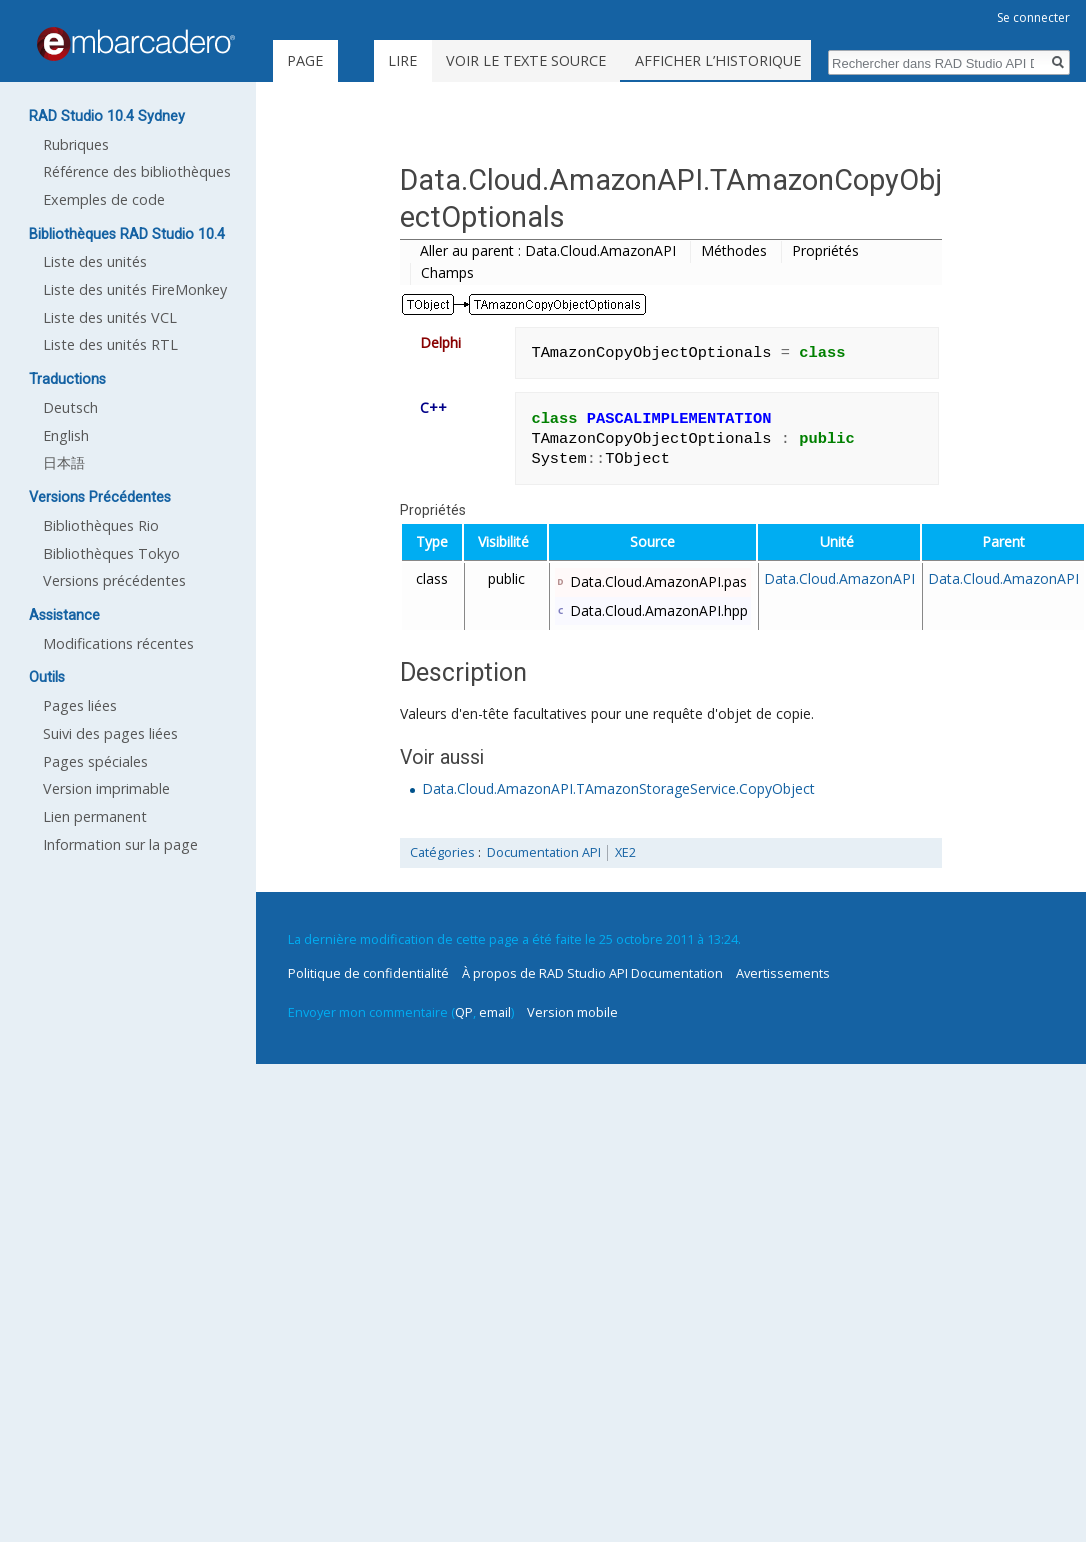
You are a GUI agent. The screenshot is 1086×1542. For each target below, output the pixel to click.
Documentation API (544, 852)
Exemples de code (104, 199)
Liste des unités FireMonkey (135, 289)
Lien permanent (95, 816)
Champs (447, 272)
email (495, 1012)
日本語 (64, 462)
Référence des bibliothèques (137, 171)
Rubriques (76, 144)
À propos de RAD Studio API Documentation (592, 973)
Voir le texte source (574, 60)
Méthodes (734, 250)
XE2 (625, 852)
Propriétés (825, 250)
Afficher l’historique (766, 60)
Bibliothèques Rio (101, 525)
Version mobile (572, 1012)
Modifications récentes (118, 643)
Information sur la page (120, 844)
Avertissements (783, 973)
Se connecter (1033, 17)
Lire (450, 60)
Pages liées (80, 705)
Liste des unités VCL (110, 317)
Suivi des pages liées (110, 733)
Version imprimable (106, 788)
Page (305, 60)
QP (464, 1012)
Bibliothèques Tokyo (111, 553)
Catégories (442, 852)
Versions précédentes (114, 580)
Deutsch (70, 407)
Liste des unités (95, 261)
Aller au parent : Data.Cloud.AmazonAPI (548, 250)
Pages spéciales (95, 761)
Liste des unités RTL (110, 344)
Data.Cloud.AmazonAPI (839, 578)
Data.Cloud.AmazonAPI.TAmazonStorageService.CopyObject (618, 788)
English (66, 435)
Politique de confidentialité (368, 973)
